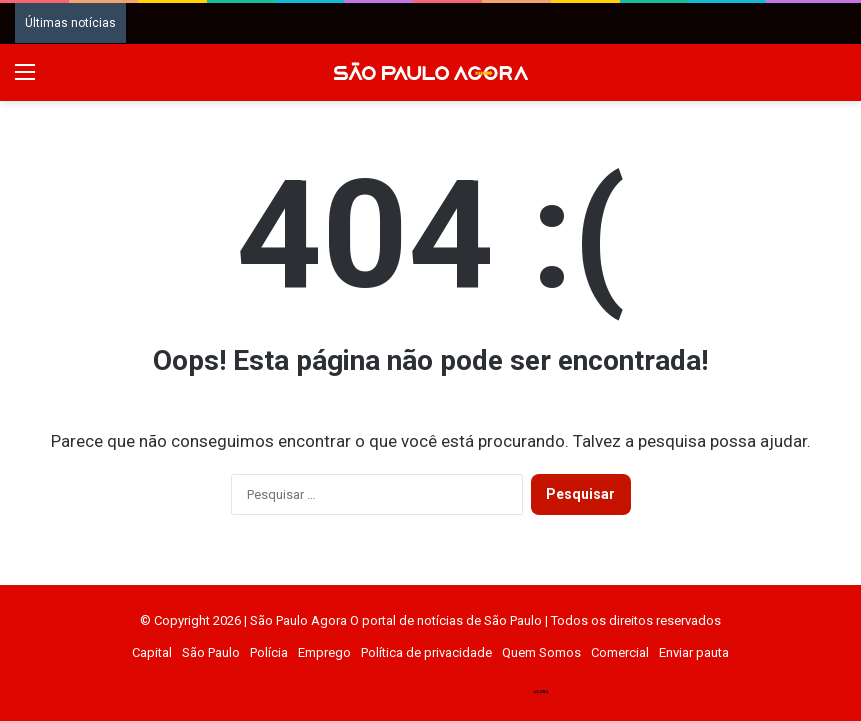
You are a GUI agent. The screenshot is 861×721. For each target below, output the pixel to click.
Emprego (324, 652)
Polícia (269, 652)
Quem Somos (541, 652)
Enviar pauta (694, 652)
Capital (152, 652)
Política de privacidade (426, 652)
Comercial (620, 652)
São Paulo (211, 652)
